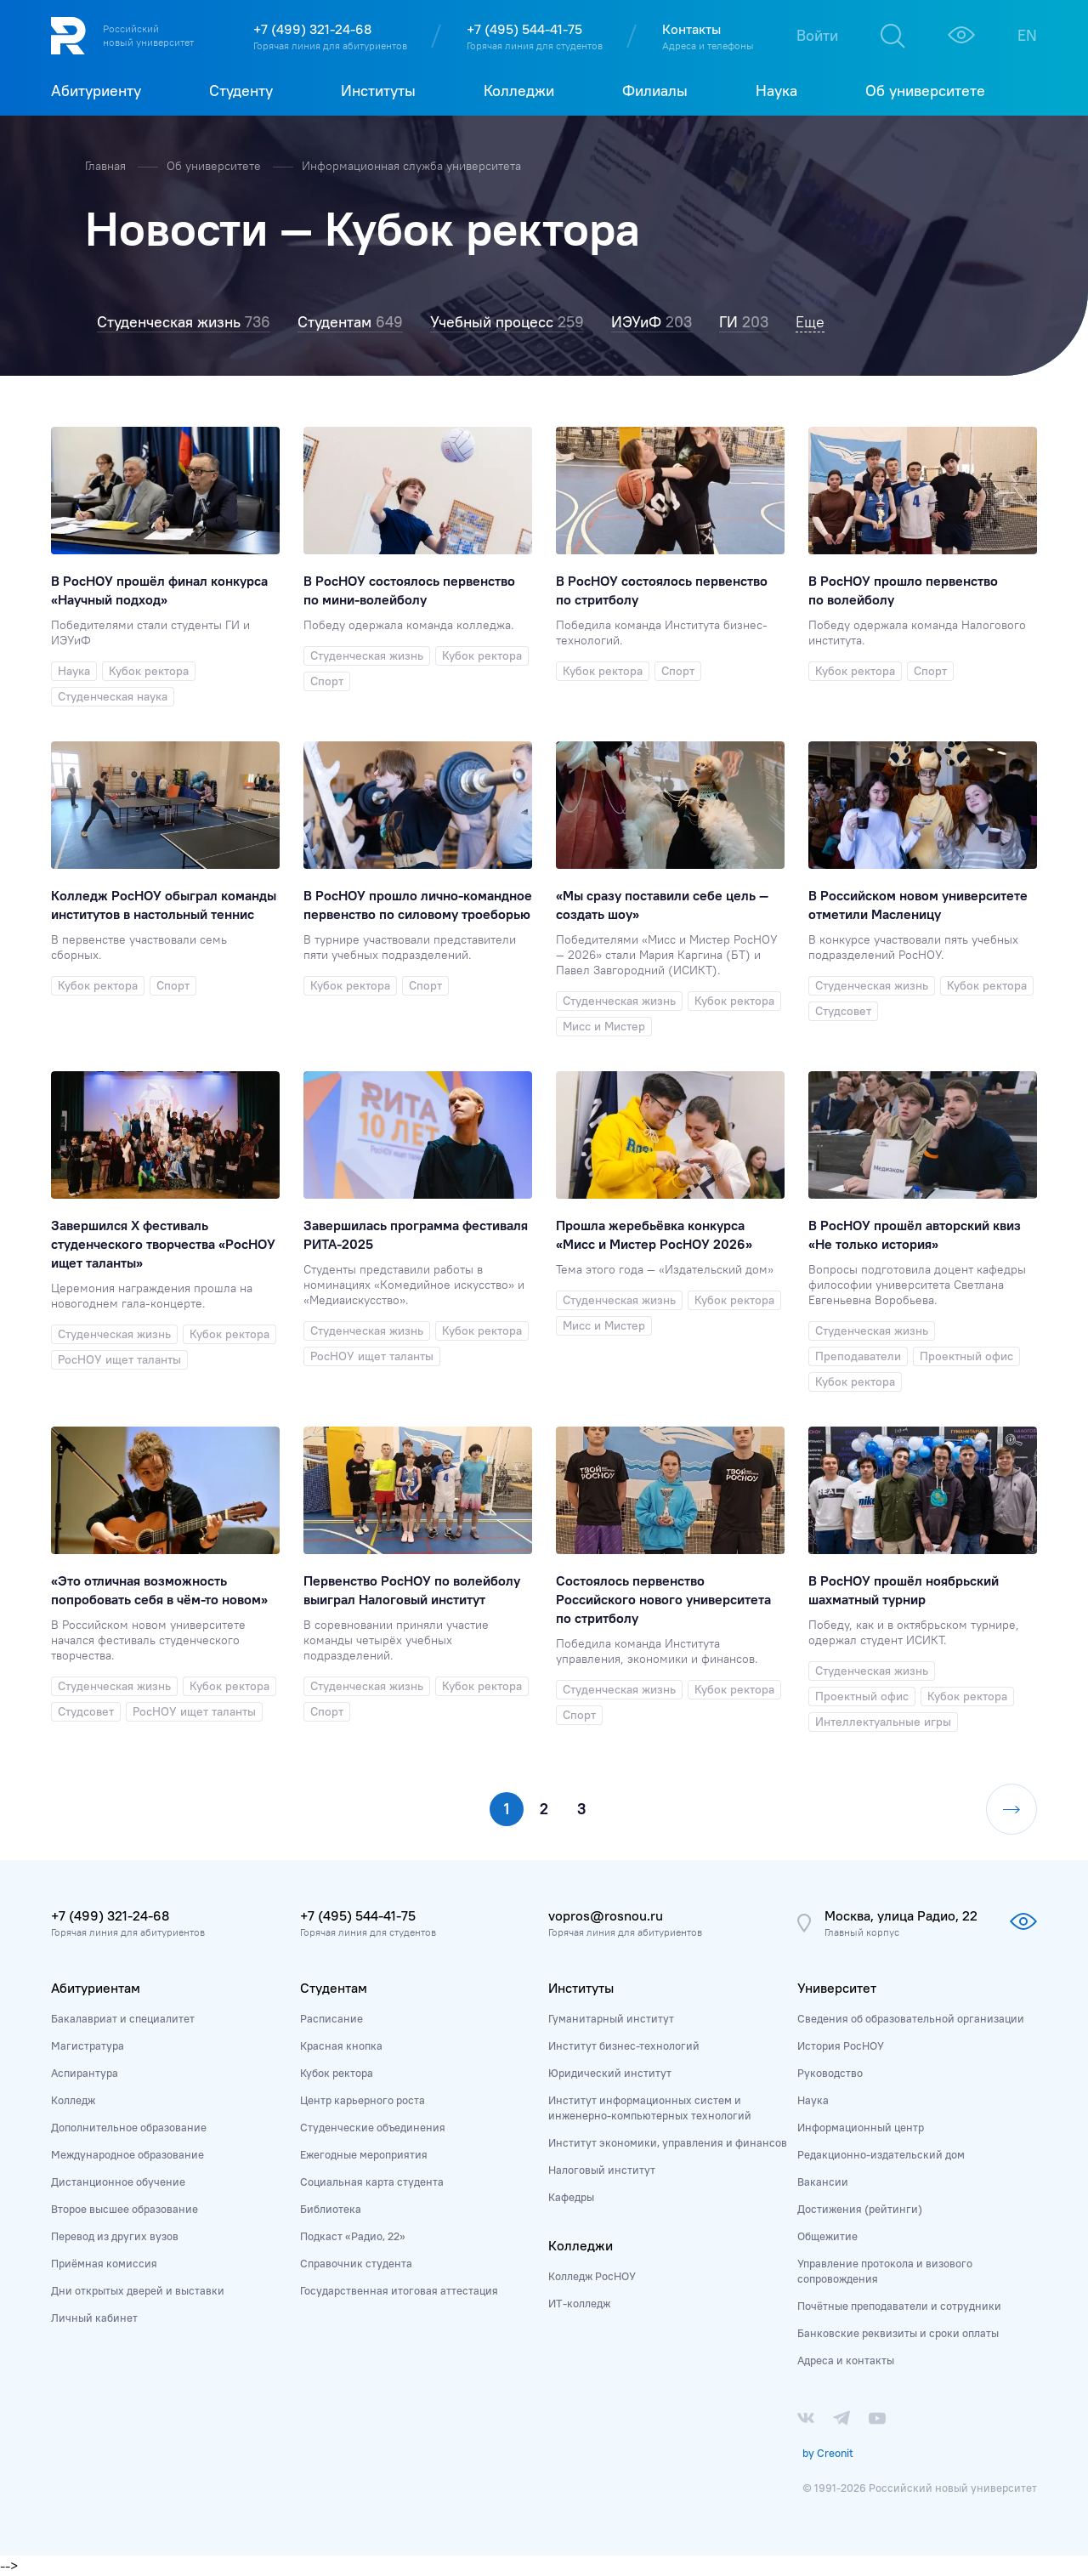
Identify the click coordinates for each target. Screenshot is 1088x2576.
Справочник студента (356, 2263)
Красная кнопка (341, 2045)
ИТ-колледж (579, 2303)
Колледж (73, 2100)
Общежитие (827, 2236)
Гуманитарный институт (611, 2018)
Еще (810, 322)
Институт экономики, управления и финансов (667, 2142)
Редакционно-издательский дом (881, 2154)
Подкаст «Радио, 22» (352, 2236)
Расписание (331, 2018)
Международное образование (127, 2154)
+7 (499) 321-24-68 (312, 28)
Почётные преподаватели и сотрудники (899, 2305)
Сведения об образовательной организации (910, 2018)
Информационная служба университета (411, 165)
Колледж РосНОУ (592, 2276)
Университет (836, 1987)
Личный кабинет (94, 2317)
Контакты (691, 28)
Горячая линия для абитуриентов (330, 45)
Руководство (830, 2073)
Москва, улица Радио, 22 (901, 1915)
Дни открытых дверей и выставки (137, 2290)
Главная (107, 165)
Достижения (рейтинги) (859, 2209)
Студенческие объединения (372, 2127)
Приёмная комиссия (104, 2263)
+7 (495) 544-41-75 (524, 28)
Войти (817, 35)
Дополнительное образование (129, 2127)
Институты (581, 1987)
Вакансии (822, 2181)
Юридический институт (610, 2073)
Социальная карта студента (372, 2181)
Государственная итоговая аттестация (399, 2290)
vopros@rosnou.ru (605, 1915)
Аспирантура (84, 2073)
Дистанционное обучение (118, 2181)
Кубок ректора (336, 2073)
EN (1027, 35)
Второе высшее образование (124, 2209)
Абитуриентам (95, 1987)
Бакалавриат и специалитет (123, 2018)
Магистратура (87, 2045)
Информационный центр (860, 2127)
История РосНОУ (840, 2045)
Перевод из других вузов (114, 2236)
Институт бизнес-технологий (624, 2045)
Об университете (215, 165)
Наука (813, 2100)
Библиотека (330, 2209)
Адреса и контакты (845, 2360)
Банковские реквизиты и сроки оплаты (898, 2333)
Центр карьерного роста (362, 2100)
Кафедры (571, 2197)
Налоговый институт (601, 2169)
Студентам (333, 1987)
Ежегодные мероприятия (364, 2154)
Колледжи (580, 2245)
